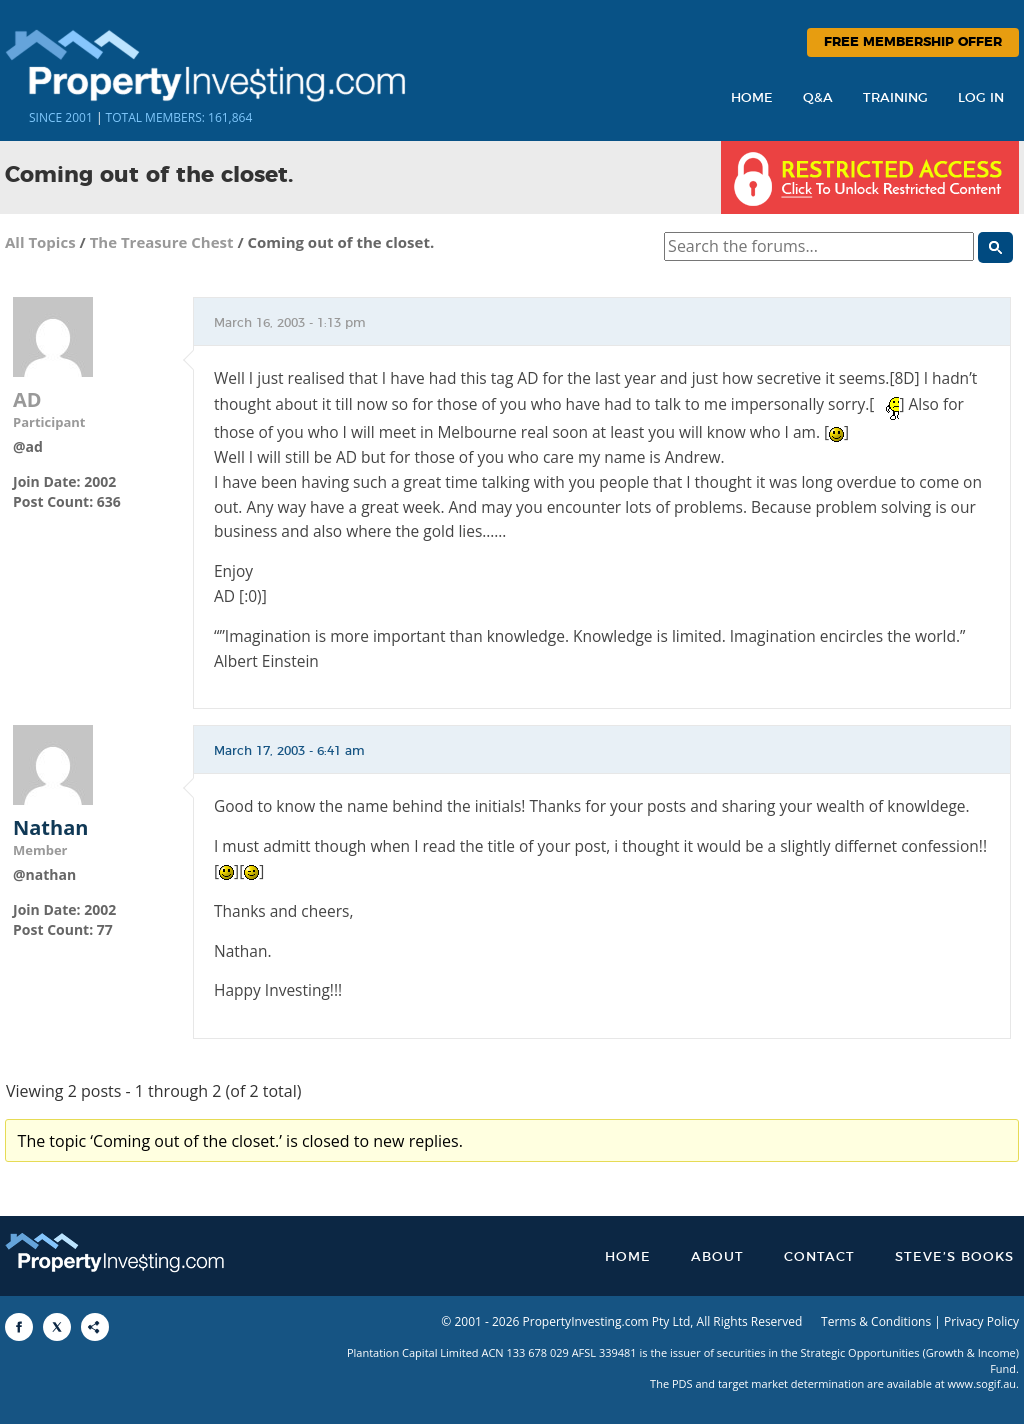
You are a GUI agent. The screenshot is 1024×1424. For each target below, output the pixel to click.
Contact (819, 1257)
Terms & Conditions (876, 1321)
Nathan (50, 828)
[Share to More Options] (95, 1327)
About (717, 1257)
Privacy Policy (981, 1321)
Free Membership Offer (913, 42)
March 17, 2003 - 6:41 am (289, 751)
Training (895, 98)
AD (27, 400)
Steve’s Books (954, 1257)
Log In (981, 98)
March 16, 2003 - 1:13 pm (290, 323)
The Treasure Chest (162, 242)
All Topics (40, 242)
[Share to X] (57, 1327)
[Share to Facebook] (19, 1327)
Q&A (818, 98)
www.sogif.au (982, 1383)
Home (752, 98)
